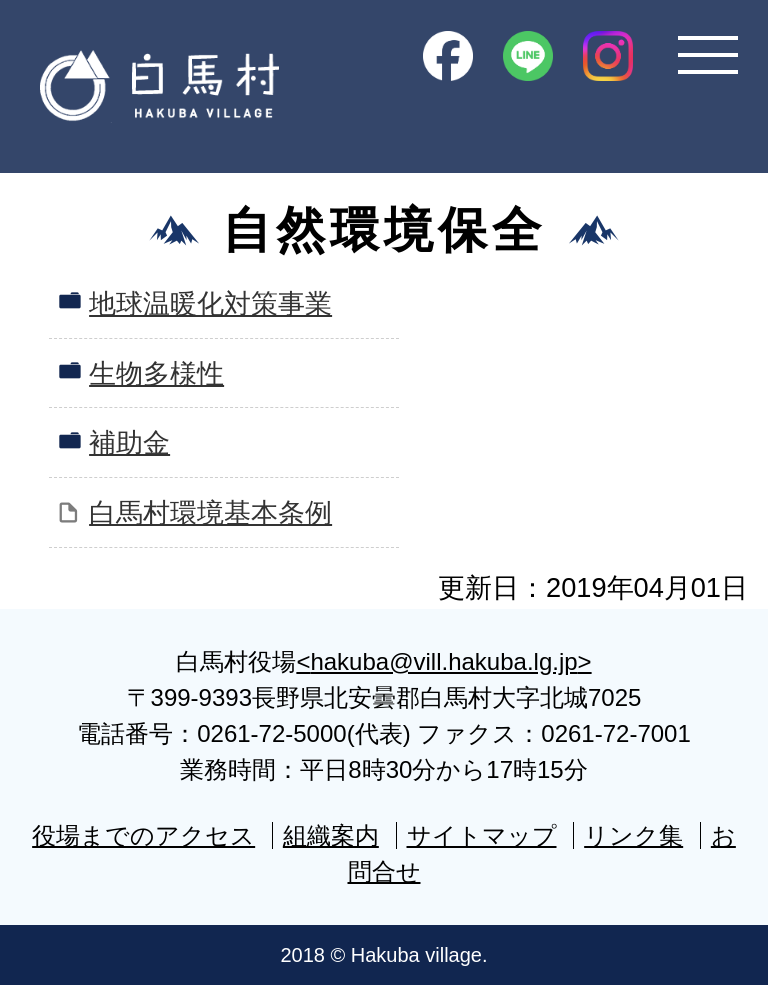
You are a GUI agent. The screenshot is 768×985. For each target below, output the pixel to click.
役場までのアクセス (143, 835)
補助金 (129, 442)
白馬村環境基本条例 (210, 512)
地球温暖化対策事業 (210, 303)
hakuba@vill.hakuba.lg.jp (443, 661)
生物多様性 (156, 373)
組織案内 (331, 835)
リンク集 (633, 835)
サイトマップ (482, 835)
